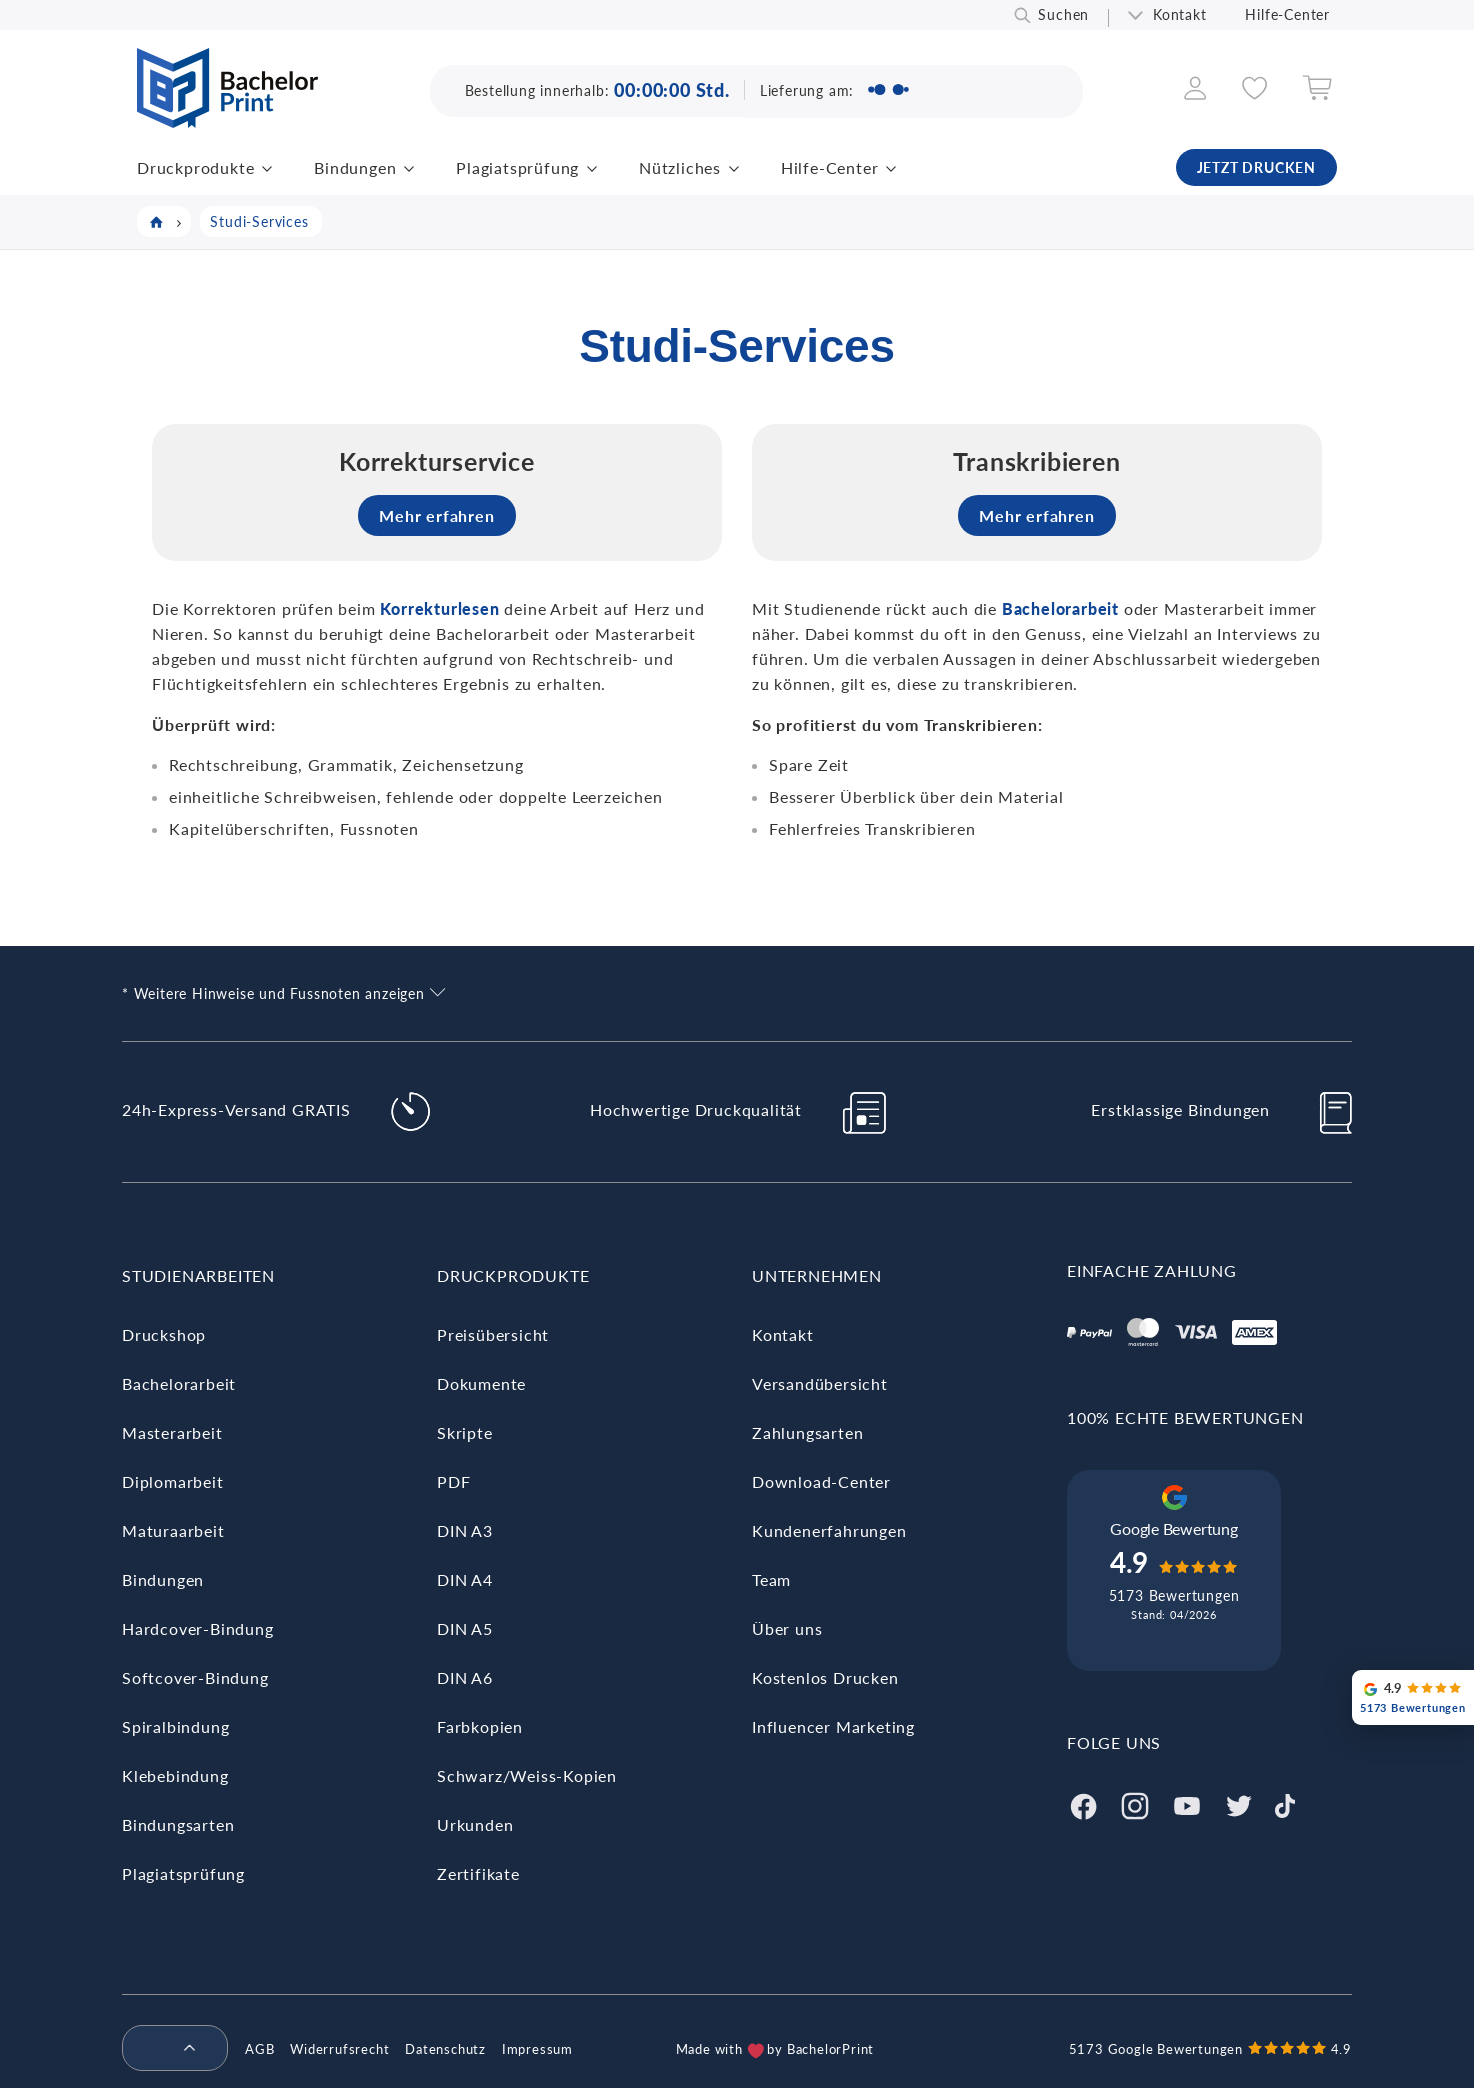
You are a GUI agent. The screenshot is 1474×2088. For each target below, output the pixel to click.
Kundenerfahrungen (829, 1530)
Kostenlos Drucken (825, 1677)
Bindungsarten (178, 1824)
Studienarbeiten (198, 1275)
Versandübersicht (820, 1383)
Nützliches (680, 167)
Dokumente (481, 1383)
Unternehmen (817, 1275)
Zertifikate (478, 1873)
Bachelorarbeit (179, 1383)
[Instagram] (1135, 1803)
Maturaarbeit (173, 1530)
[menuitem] (167, 2049)
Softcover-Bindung (195, 1677)
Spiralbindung (175, 1726)
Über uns (787, 1628)
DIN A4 (465, 1579)
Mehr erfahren (436, 515)
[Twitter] (1239, 1803)
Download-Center (821, 1481)
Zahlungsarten (807, 1432)
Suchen (1063, 14)
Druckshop (164, 1334)
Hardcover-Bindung (198, 1628)
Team (771, 1579)
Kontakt (1180, 14)
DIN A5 (465, 1628)
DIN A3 (465, 1530)
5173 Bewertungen (1174, 1595)
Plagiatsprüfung (517, 167)
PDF (453, 1481)
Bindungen (355, 167)
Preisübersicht (493, 1334)
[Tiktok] (1285, 1803)
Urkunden (475, 1824)
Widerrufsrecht (339, 2049)
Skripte (465, 1432)
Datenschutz (445, 2049)
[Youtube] (1187, 1803)
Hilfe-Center (1287, 14)
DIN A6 (465, 1677)
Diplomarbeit (173, 1481)
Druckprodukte (195, 167)
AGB (259, 2049)
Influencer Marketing (833, 1726)
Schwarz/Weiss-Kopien (527, 1775)
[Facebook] (1083, 1803)
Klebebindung (175, 1775)
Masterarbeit (172, 1432)
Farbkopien (480, 1726)
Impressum (537, 2049)
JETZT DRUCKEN (1256, 167)
